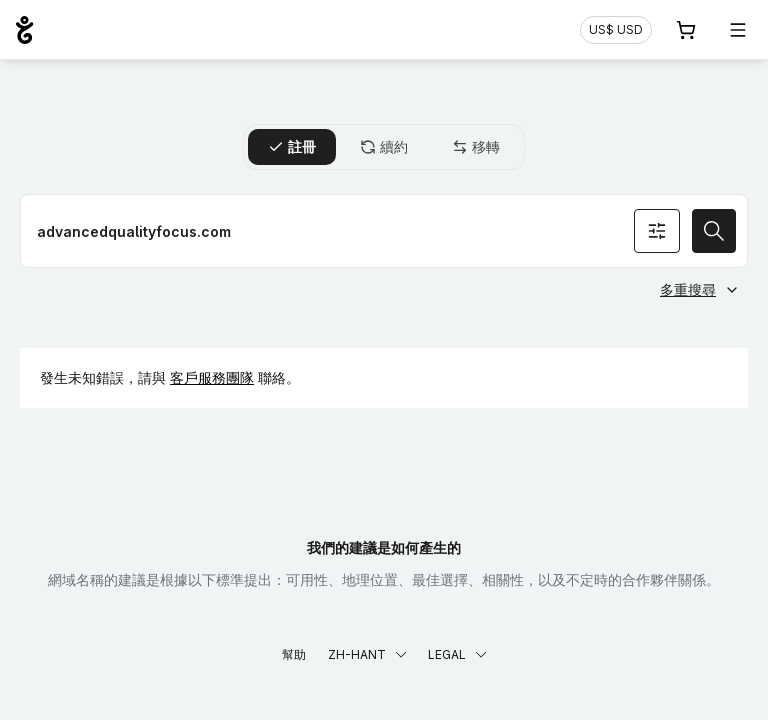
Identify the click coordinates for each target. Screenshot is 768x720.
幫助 (294, 654)
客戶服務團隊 (212, 377)
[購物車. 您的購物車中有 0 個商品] (686, 30)
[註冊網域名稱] (384, 231)
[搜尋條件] (657, 231)
